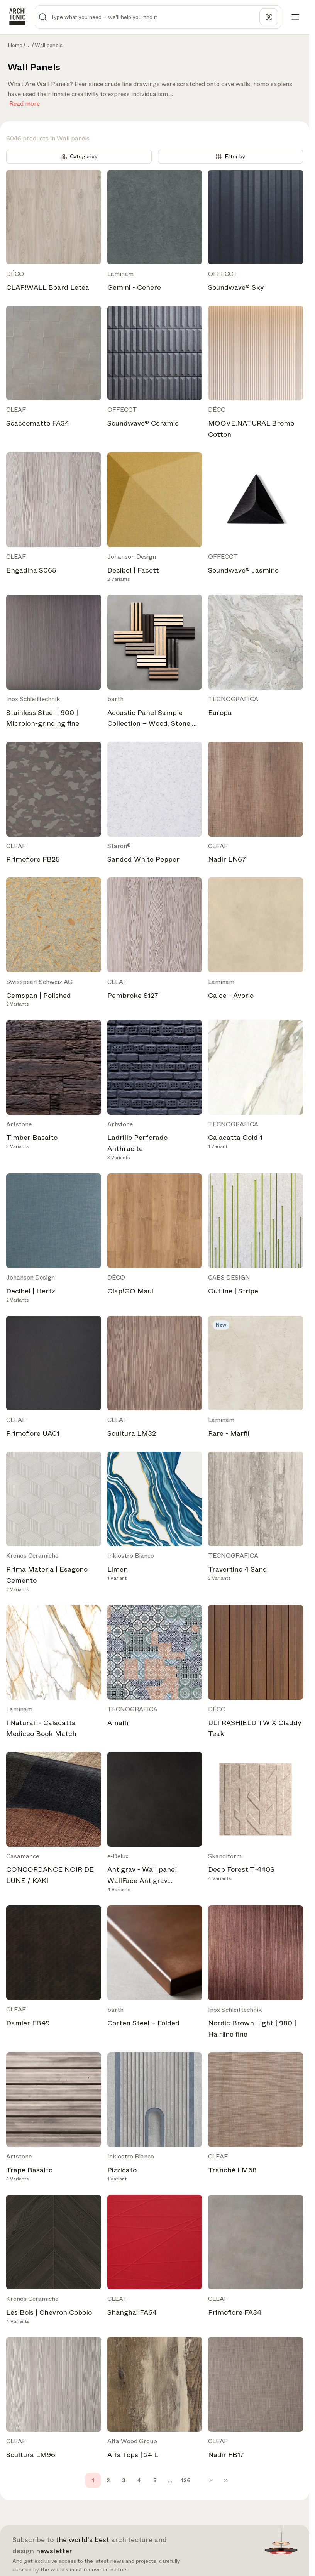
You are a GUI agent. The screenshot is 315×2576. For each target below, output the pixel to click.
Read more (24, 102)
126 (185, 2480)
